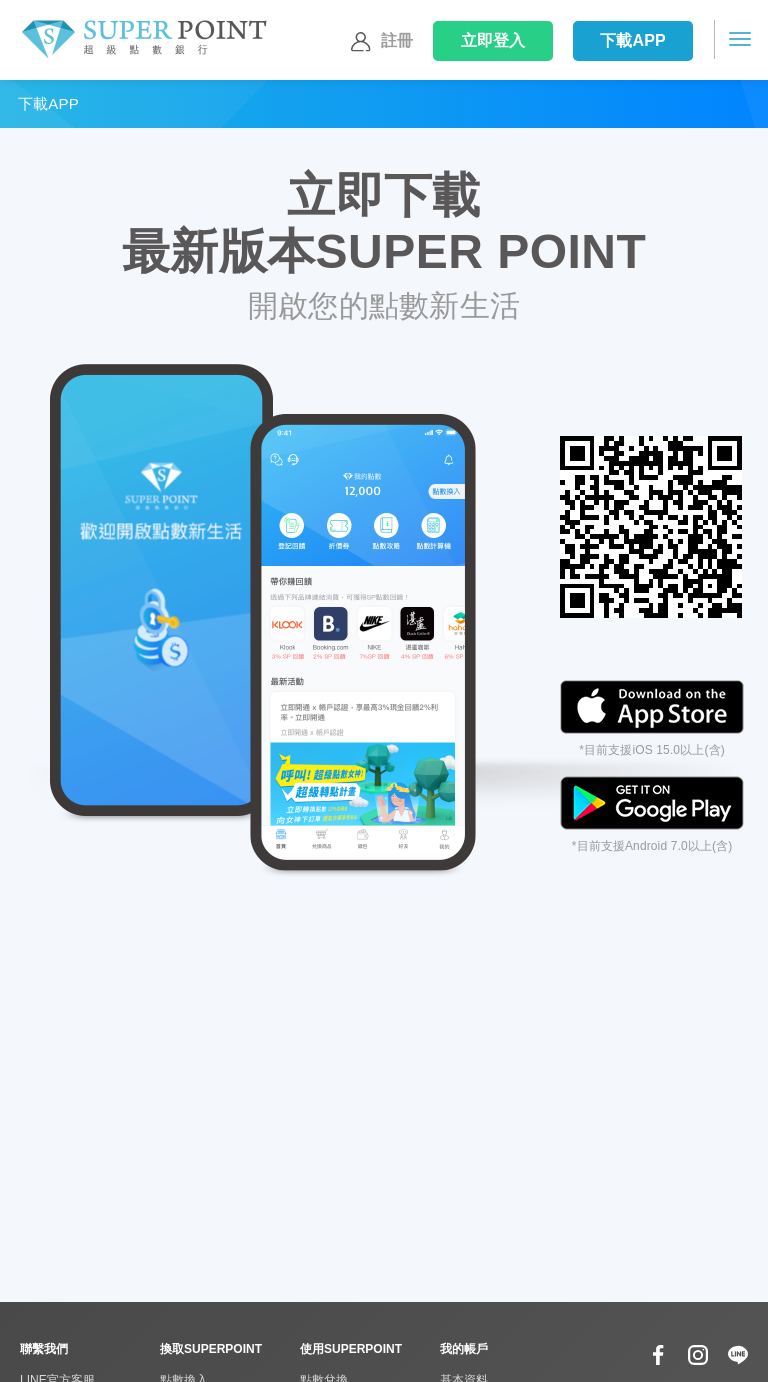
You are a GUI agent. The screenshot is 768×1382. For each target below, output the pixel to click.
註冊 (379, 42)
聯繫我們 (44, 1349)
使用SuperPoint (351, 1349)
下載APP (633, 40)
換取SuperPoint (211, 1349)
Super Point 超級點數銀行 (143, 40)
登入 (493, 40)
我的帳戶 (464, 1349)
